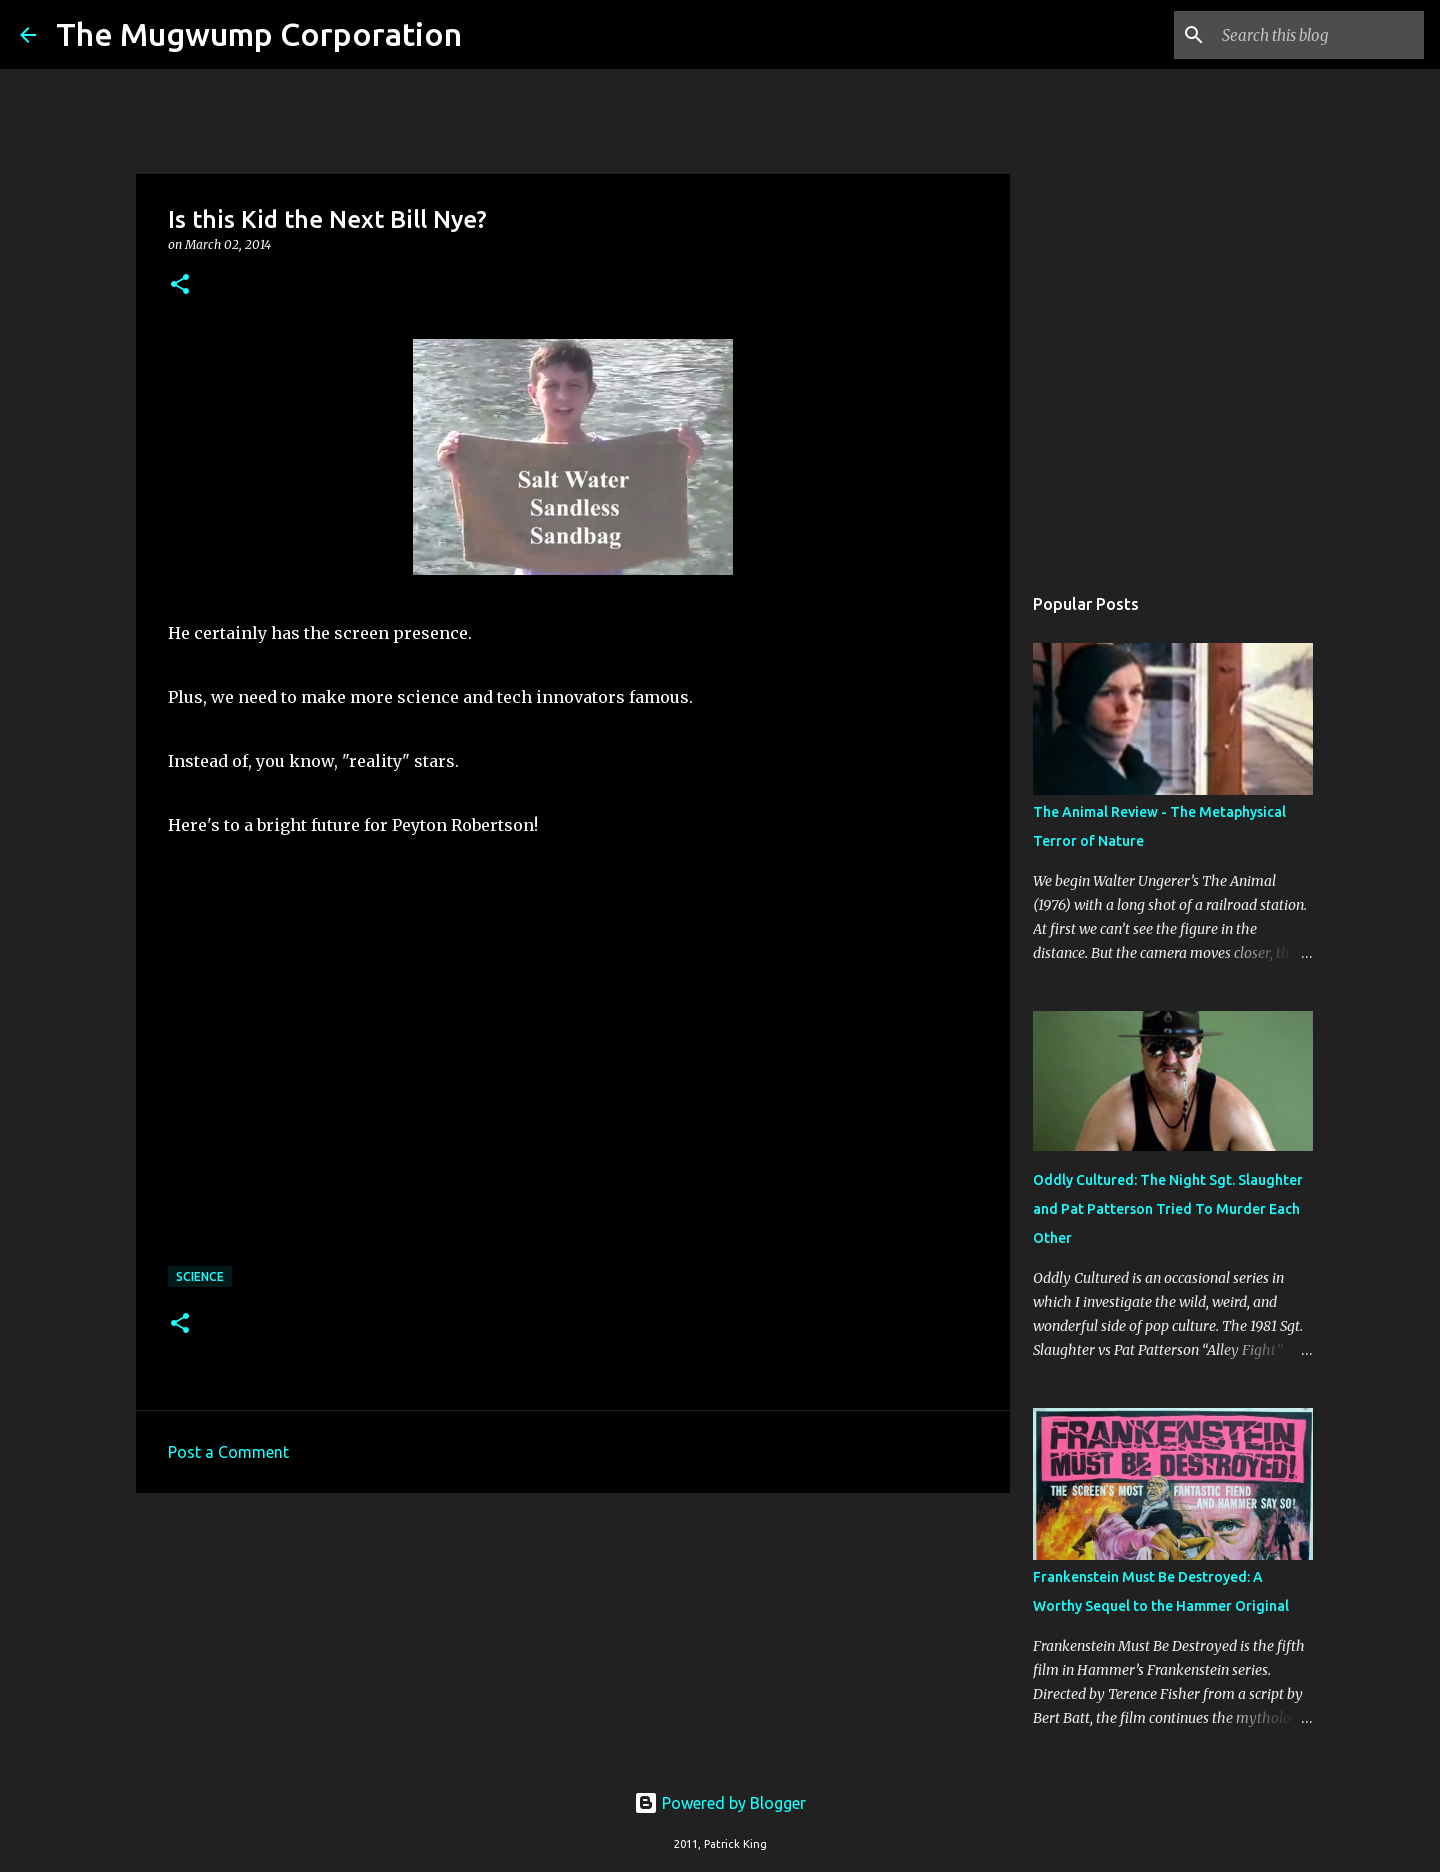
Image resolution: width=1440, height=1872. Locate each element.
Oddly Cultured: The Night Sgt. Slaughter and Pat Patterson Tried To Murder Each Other (1168, 1209)
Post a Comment (228, 1452)
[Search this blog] (1319, 35)
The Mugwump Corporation (259, 34)
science (200, 1276)
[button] (180, 285)
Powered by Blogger (720, 1803)
